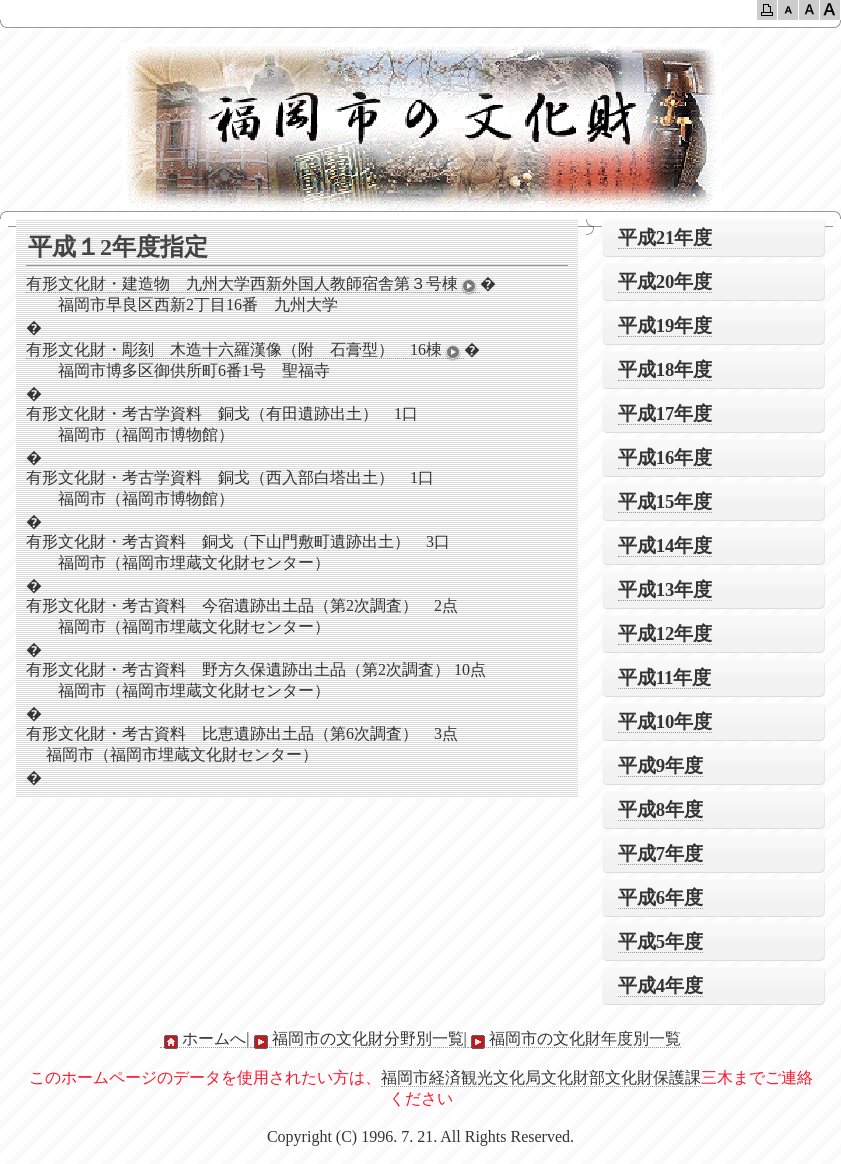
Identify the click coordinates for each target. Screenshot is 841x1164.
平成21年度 (665, 237)
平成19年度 (665, 325)
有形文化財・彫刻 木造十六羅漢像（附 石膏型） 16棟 (245, 350)
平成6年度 (660, 897)
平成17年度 (665, 413)
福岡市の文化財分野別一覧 (357, 1039)
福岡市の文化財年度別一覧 (574, 1039)
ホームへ (203, 1039)
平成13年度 (665, 589)
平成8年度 (660, 809)
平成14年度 (665, 545)
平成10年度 (665, 721)
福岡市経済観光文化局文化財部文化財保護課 (541, 1077)
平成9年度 (660, 765)
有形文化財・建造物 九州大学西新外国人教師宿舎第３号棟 (253, 284)
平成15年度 (665, 501)
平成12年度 (665, 633)
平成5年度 (660, 941)
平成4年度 (660, 985)
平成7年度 (660, 853)
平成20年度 (665, 281)
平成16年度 (665, 457)
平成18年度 (665, 369)
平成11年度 (665, 677)
